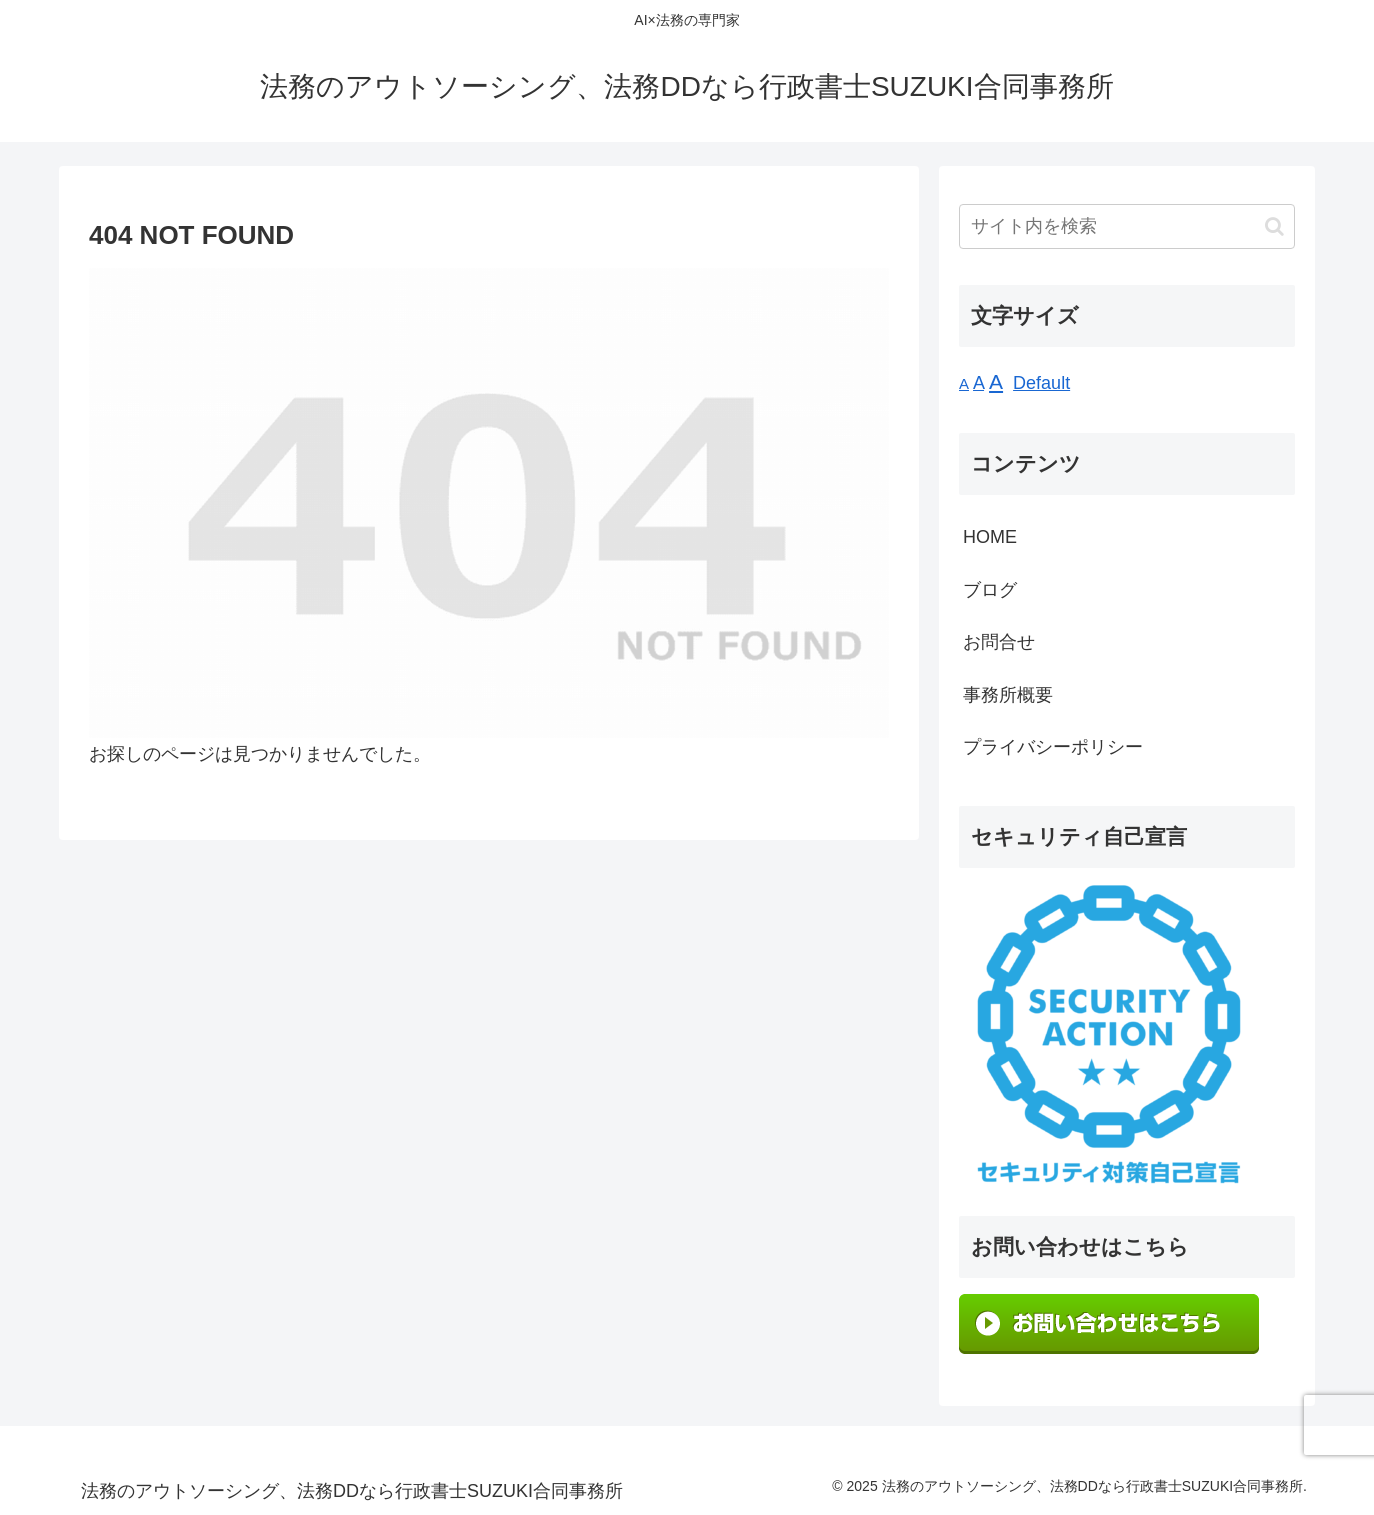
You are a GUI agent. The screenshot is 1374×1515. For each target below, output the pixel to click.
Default (1041, 383)
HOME (990, 537)
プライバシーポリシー (1053, 747)
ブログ (990, 590)
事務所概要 (1008, 695)
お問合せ (999, 642)
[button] (1274, 226)
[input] (1127, 226)
